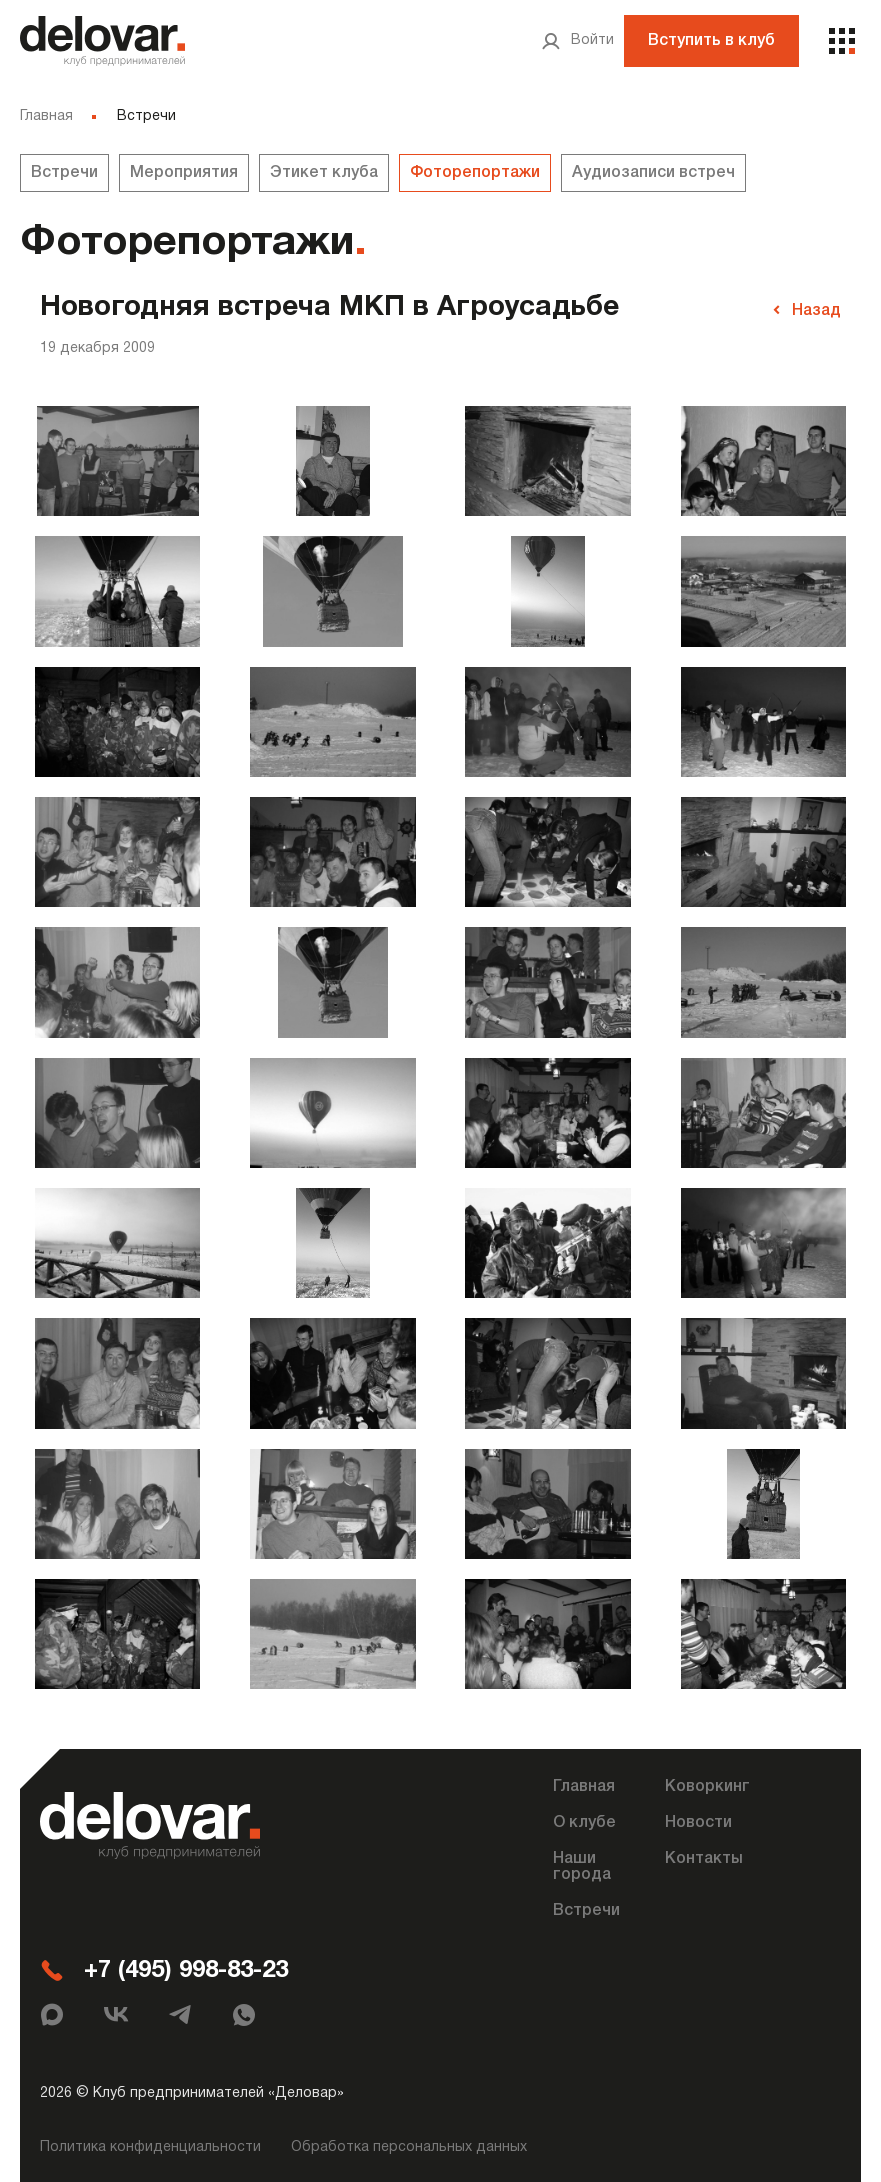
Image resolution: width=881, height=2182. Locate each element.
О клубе (584, 1820)
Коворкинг (707, 1784)
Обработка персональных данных (409, 2144)
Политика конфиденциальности (150, 2144)
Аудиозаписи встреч (653, 173)
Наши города (582, 1864)
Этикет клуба (324, 173)
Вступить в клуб (711, 41)
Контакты (704, 1856)
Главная (46, 116)
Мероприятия (184, 173)
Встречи (64, 173)
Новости (698, 1820)
